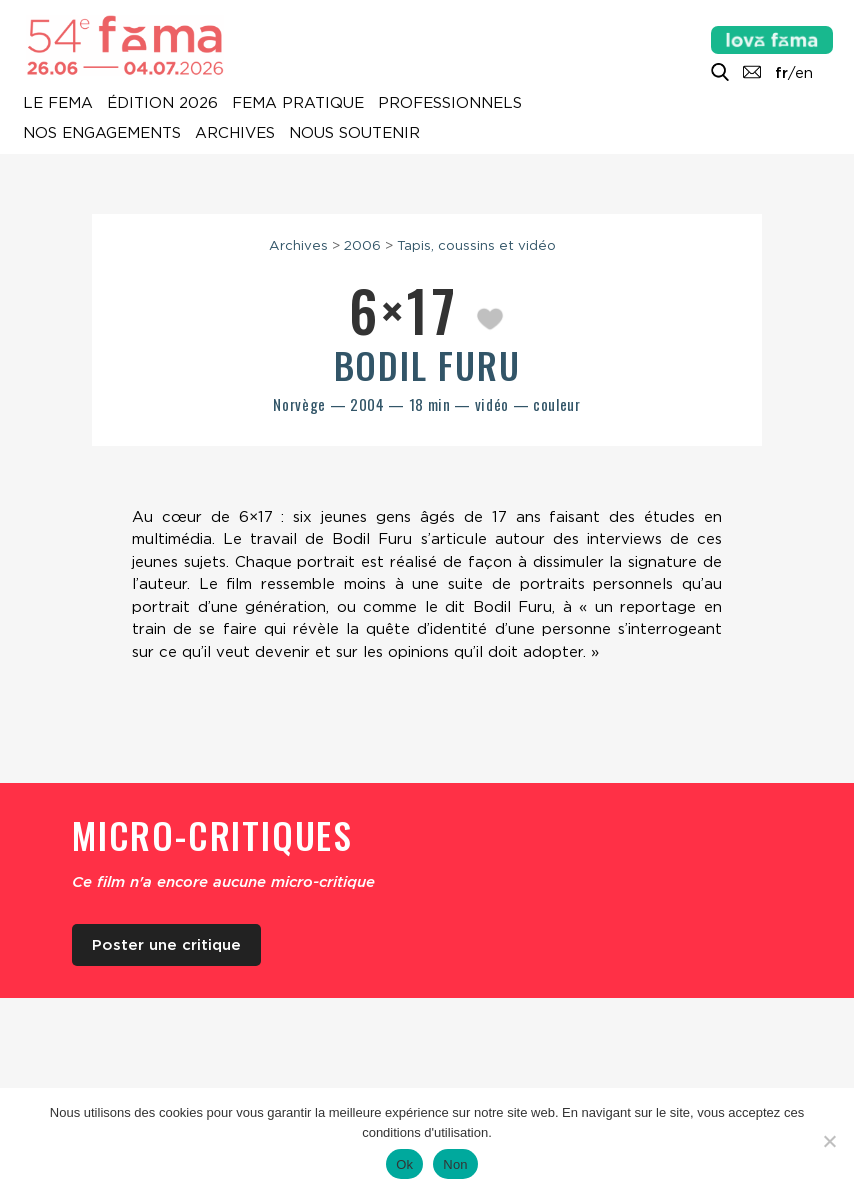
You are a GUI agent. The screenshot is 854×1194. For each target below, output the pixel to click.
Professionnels (450, 104)
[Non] (829, 1141)
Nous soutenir (354, 134)
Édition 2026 (162, 104)
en (804, 73)
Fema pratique (298, 104)
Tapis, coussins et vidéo (476, 245)
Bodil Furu (427, 364)
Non (455, 1164)
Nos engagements (102, 134)
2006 (362, 245)
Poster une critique (166, 945)
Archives (235, 134)
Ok (404, 1164)
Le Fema (58, 104)
